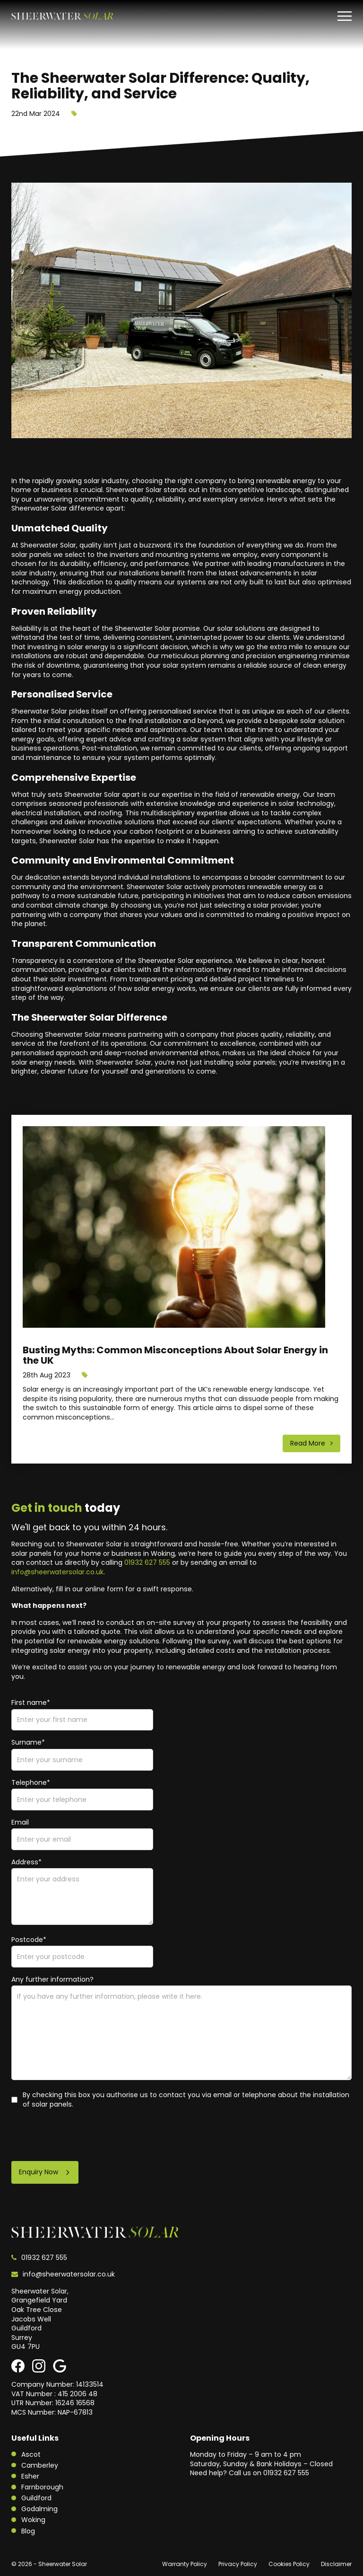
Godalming (39, 2509)
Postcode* (28, 1939)
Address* (26, 1862)
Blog (28, 2531)
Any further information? (52, 1979)
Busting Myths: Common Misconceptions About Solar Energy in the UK (175, 1355)
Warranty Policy (184, 2564)
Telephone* (30, 1782)
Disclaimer (336, 2564)
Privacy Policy (237, 2564)
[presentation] (83, 2135)
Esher (30, 2476)
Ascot (31, 2454)
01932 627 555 (147, 1562)
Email (20, 1822)
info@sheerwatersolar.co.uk (57, 1572)
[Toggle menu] (344, 16)
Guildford (36, 2498)
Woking (33, 2519)
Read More (308, 1443)
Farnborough (42, 2487)
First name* (30, 1702)
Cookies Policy (289, 2564)
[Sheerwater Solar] (62, 15)
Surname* (28, 1742)
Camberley (39, 2465)
